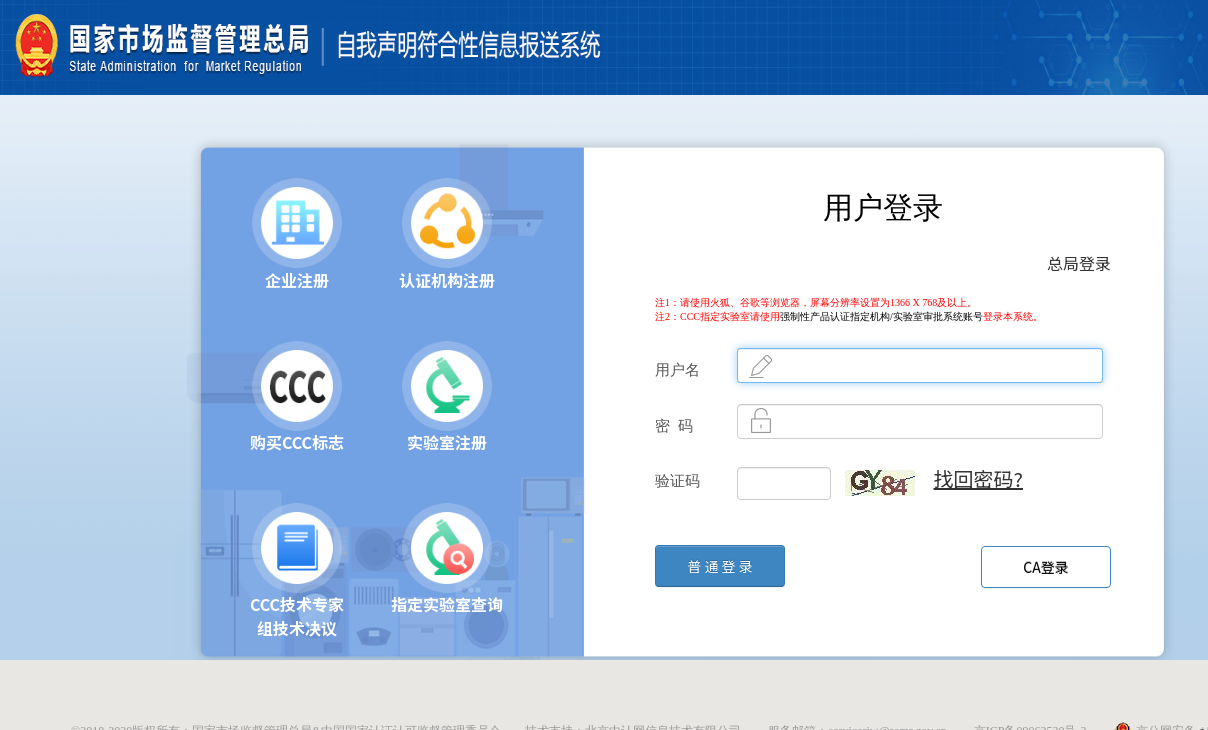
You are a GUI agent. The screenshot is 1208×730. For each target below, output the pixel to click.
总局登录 (1079, 263)
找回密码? (978, 478)
